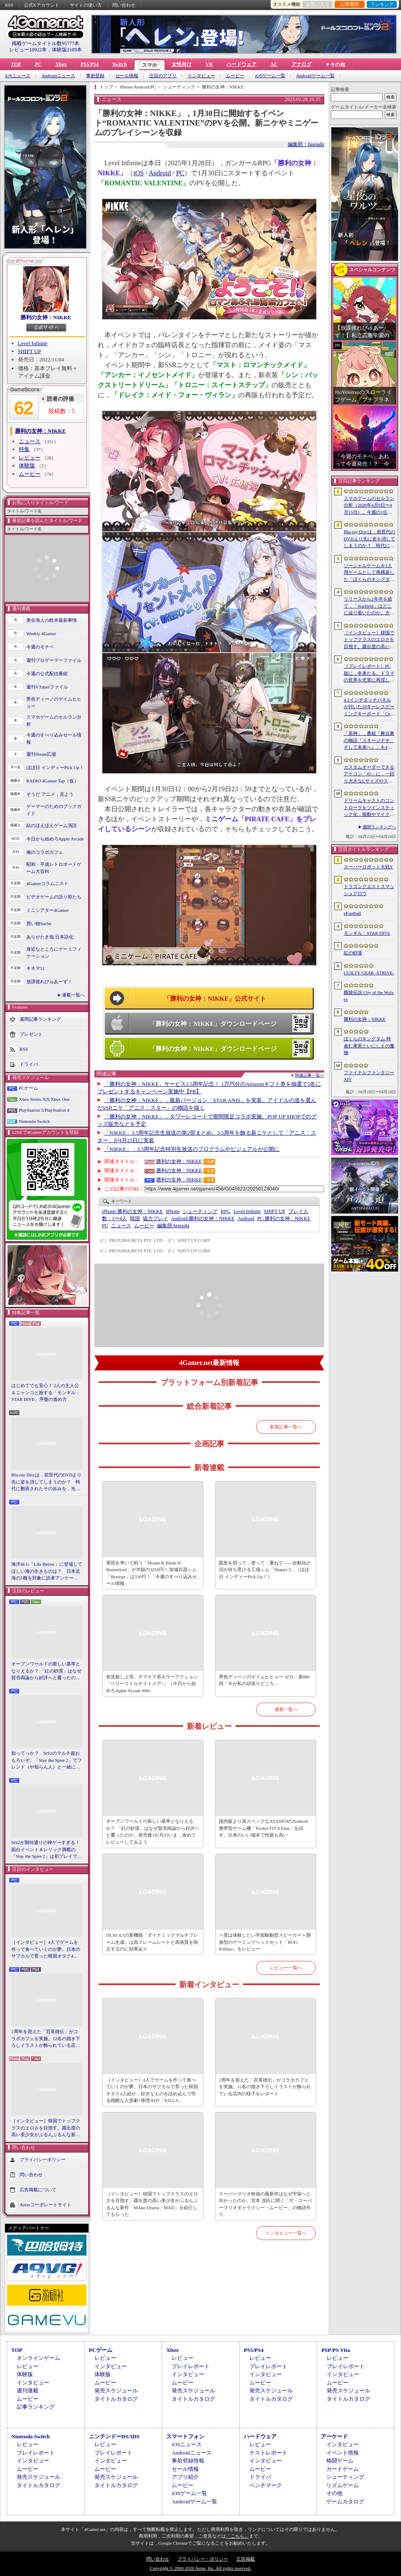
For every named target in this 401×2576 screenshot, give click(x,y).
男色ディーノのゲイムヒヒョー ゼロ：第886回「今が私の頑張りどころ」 (264, 1680)
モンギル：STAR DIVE (367, 933)
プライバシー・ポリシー (203, 2558)
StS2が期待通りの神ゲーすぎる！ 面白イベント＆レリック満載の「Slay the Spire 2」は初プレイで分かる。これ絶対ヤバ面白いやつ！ (46, 1850)
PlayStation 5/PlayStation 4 (44, 1110)
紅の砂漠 (353, 952)
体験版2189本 (67, 50)
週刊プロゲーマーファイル (53, 660)
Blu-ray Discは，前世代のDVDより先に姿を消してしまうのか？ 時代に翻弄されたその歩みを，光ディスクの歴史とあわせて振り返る (46, 1482)
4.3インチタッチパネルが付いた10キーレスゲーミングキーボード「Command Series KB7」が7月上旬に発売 (369, 707)
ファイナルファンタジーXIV (369, 1076)
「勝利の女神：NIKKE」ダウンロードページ (213, 1023)
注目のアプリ (163, 75)
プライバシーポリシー (43, 2159)
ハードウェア (241, 64)
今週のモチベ (40, 646)
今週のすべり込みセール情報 (53, 738)
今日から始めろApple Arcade (55, 838)
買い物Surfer (39, 923)
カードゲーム (342, 2469)
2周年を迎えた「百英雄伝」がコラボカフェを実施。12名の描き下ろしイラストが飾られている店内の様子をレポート (45, 2039)
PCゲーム (28, 1087)
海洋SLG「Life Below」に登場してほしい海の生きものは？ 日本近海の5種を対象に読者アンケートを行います (46, 1572)
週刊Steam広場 (41, 754)
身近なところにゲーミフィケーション (53, 952)
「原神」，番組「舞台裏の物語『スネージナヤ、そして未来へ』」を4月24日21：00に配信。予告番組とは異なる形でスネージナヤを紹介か (369, 741)
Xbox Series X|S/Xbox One (44, 1099)
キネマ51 (35, 968)
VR (209, 64)
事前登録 (95, 75)
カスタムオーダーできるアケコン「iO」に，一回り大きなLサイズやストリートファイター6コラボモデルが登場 (369, 774)
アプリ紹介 (185, 2477)
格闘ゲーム (339, 2460)
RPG (225, 1211)
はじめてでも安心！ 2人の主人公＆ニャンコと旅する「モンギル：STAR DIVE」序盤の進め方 (45, 1392)
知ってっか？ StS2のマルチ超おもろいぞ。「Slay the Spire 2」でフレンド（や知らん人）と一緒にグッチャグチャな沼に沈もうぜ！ (46, 1761)
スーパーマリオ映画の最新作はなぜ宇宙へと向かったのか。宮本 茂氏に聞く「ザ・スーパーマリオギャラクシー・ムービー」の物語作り (265, 2204)
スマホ (149, 65)
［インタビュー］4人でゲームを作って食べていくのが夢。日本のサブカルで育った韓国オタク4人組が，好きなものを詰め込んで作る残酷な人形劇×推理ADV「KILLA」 (45, 1950)
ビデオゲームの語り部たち (53, 896)
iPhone (173, 1211)
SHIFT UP (29, 351)
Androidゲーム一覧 (315, 75)
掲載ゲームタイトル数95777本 (45, 43)
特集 (24, 449)
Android (160, 173)
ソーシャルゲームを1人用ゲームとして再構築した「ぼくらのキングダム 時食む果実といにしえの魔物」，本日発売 (369, 573)
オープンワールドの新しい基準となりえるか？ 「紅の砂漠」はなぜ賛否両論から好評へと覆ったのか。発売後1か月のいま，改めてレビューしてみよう (46, 1671)
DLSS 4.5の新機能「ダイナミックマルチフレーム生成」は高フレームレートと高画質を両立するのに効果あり (152, 1942)
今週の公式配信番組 (47, 673)
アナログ (302, 64)
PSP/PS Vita (335, 2350)
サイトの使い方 (86, 5)
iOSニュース (17, 75)
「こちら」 (237, 2535)
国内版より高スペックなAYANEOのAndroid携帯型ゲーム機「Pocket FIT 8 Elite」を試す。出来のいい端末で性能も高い (263, 1828)
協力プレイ (155, 1218)
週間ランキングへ (379, 827)
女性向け (182, 64)
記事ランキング (36, 2407)
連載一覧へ (73, 994)
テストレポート (268, 2453)
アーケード (334, 2436)
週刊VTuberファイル (47, 686)
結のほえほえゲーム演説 (51, 825)
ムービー (235, 75)
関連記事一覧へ (309, 1075)
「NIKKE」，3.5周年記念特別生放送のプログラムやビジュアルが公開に (192, 1149)
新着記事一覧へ (286, 1426)
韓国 (135, 1218)
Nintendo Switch (34, 1121)
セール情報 (126, 75)
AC (273, 64)
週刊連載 (27, 2390)
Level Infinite (33, 343)
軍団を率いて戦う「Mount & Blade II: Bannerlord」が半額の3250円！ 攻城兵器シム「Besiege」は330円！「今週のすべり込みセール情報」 (151, 1573)
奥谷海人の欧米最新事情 (51, 620)
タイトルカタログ (116, 2399)
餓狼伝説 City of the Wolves (369, 996)
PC (38, 64)
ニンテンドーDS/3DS (114, 2436)
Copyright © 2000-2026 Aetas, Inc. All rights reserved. (200, 2568)
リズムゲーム (342, 2485)
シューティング (200, 1211)
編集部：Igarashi (306, 144)
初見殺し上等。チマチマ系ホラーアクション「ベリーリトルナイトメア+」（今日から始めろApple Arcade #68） (152, 1683)
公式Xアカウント (41, 5)
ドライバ (29, 1064)
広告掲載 (245, 2558)
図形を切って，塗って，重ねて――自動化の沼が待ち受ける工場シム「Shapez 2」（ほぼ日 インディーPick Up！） (265, 1569)
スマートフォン (185, 2436)
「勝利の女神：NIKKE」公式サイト (215, 998)
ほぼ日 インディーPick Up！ (55, 767)
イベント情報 (342, 2453)
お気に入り (317, 4)
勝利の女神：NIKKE (45, 317)
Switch (119, 64)
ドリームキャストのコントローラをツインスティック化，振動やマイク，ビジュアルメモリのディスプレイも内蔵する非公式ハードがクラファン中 (369, 808)
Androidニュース (58, 75)
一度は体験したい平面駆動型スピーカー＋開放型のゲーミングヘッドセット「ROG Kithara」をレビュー (265, 1942)
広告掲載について (38, 2189)
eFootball (352, 913)
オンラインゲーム (38, 2358)
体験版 (27, 465)
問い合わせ (123, 5)
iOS (138, 173)
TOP (16, 64)
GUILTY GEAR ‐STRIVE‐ (369, 972)
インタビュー (201, 75)
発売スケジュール (116, 2390)
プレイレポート (191, 2366)
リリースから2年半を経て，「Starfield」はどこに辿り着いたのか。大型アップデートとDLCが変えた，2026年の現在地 (369, 606)
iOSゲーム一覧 (270, 75)
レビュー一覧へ (286, 1967)
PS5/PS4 (90, 64)
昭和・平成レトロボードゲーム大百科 (53, 868)
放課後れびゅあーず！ (49, 981)
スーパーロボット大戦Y (368, 866)
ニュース (30, 441)
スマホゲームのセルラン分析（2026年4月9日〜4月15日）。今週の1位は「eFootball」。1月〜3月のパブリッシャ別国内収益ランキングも (369, 506)
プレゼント (31, 1034)
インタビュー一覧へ (286, 2232)
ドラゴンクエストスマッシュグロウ (369, 890)
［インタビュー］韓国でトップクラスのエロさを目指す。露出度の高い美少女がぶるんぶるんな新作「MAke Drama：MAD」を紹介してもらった (45, 2128)
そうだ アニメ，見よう (50, 794)
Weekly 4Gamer (41, 633)
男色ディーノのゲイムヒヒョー (53, 702)
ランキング (382, 4)
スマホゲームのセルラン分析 (53, 720)
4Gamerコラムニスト (47, 883)
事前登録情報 (188, 2460)
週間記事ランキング (40, 1019)
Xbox (60, 64)
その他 (334, 2493)
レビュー (30, 457)
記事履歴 (349, 4)
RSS (9, 5)
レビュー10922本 (28, 50)
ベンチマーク (265, 2485)
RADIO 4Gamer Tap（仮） (52, 780)
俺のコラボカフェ (44, 852)
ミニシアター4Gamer (47, 910)
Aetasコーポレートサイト (45, 2204)
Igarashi (173, 1226)
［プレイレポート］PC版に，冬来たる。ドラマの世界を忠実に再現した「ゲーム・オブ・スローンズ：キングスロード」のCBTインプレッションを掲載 (369, 674)
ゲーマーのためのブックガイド (53, 810)
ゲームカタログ (345, 2501)
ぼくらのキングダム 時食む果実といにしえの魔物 (369, 1045)
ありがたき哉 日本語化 (50, 936)
